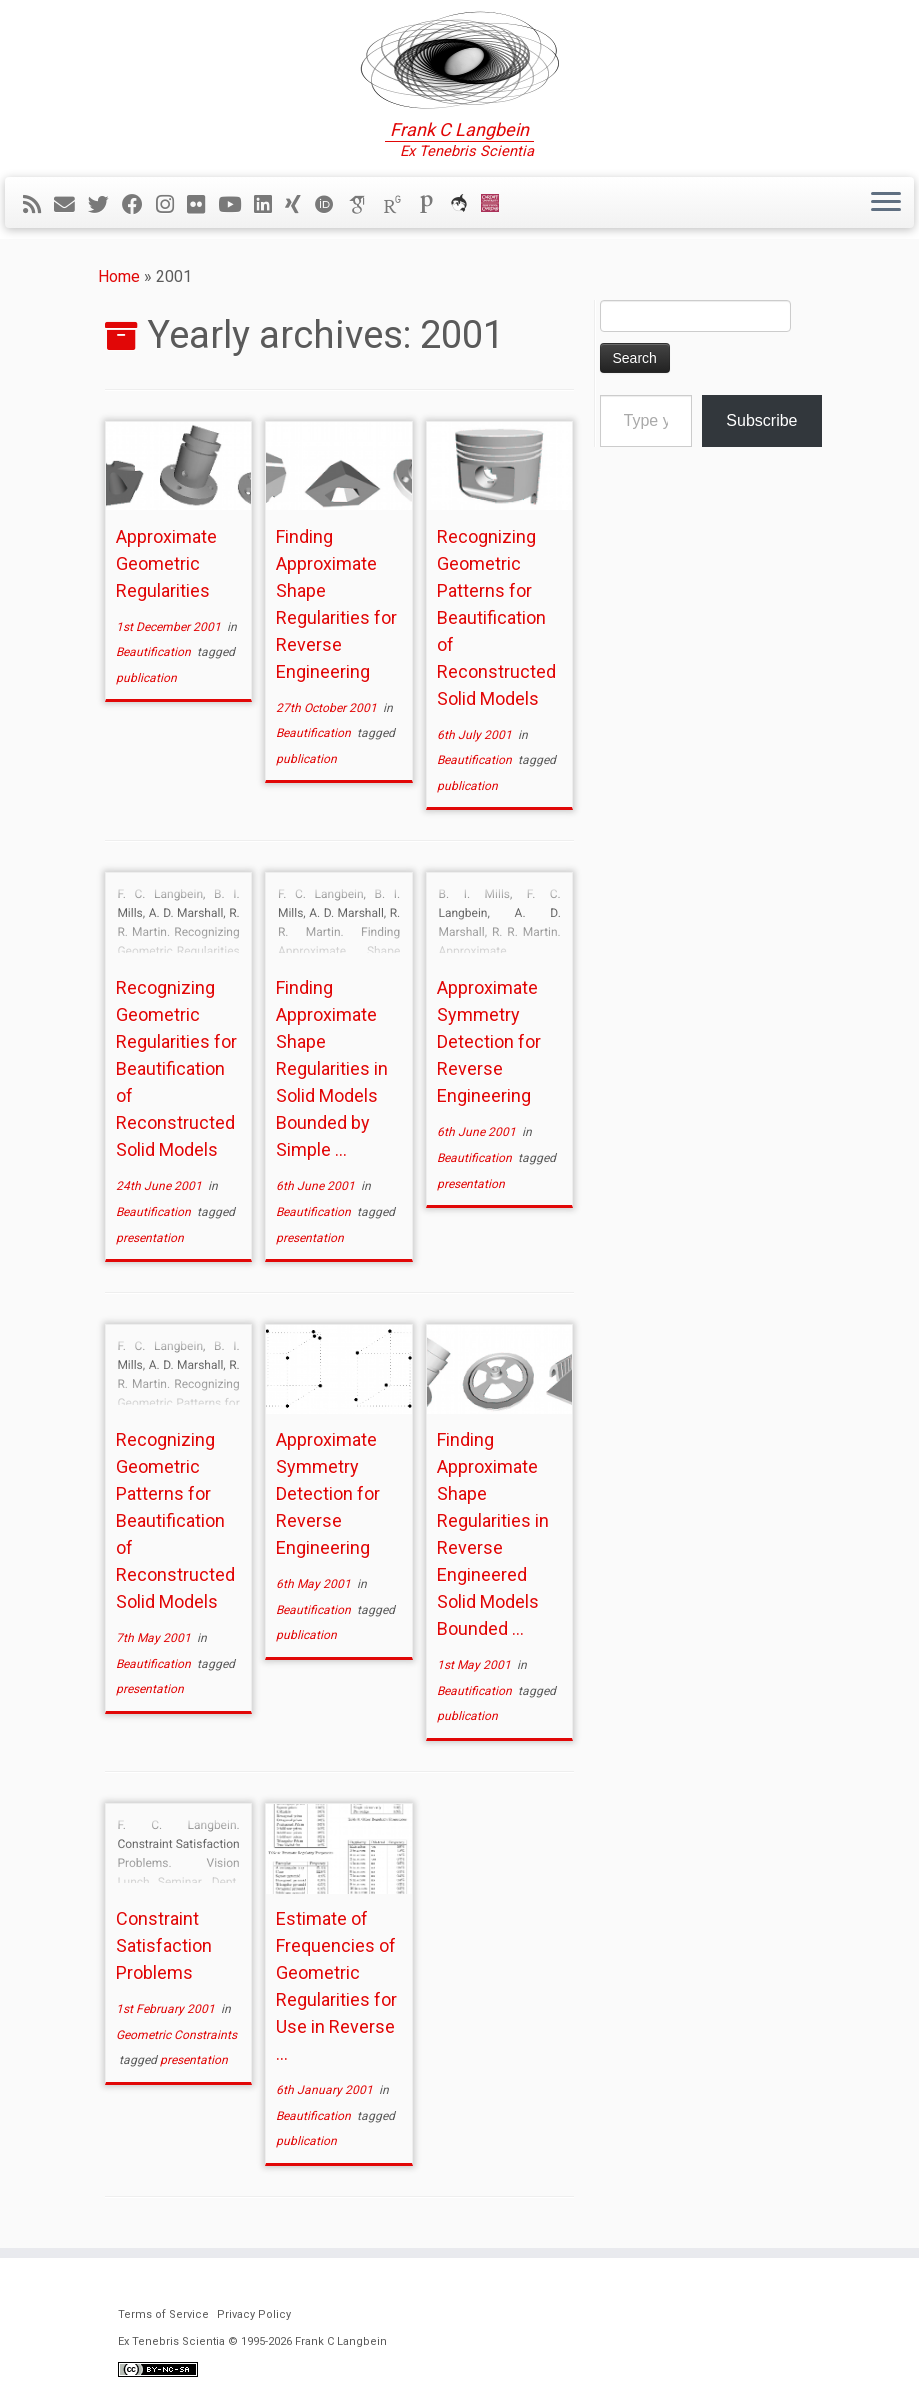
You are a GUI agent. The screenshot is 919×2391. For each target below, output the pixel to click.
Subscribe (761, 420)
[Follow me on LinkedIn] (269, 205)
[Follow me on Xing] (299, 205)
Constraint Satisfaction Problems (164, 1945)
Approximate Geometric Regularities (166, 563)
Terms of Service (163, 2314)
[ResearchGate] (399, 205)
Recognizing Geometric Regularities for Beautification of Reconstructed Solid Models (176, 1068)
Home (119, 276)
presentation (150, 1238)
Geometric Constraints (176, 2035)
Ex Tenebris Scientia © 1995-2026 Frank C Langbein (252, 2341)
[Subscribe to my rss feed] (38, 205)
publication (146, 678)
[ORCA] (465, 205)
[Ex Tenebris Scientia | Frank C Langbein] (459, 60)
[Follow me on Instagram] (171, 205)
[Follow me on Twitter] (105, 205)
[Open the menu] (886, 203)
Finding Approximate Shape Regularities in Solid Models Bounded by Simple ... (332, 1068)
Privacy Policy (254, 2314)
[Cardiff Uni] (496, 205)
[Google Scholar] (365, 205)
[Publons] (433, 205)
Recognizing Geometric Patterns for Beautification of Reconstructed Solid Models (496, 617)
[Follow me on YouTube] (236, 205)
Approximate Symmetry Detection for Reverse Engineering (489, 1041)
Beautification (155, 652)
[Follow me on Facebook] (139, 205)
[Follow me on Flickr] (202, 205)
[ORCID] (331, 205)
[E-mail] (71, 205)
